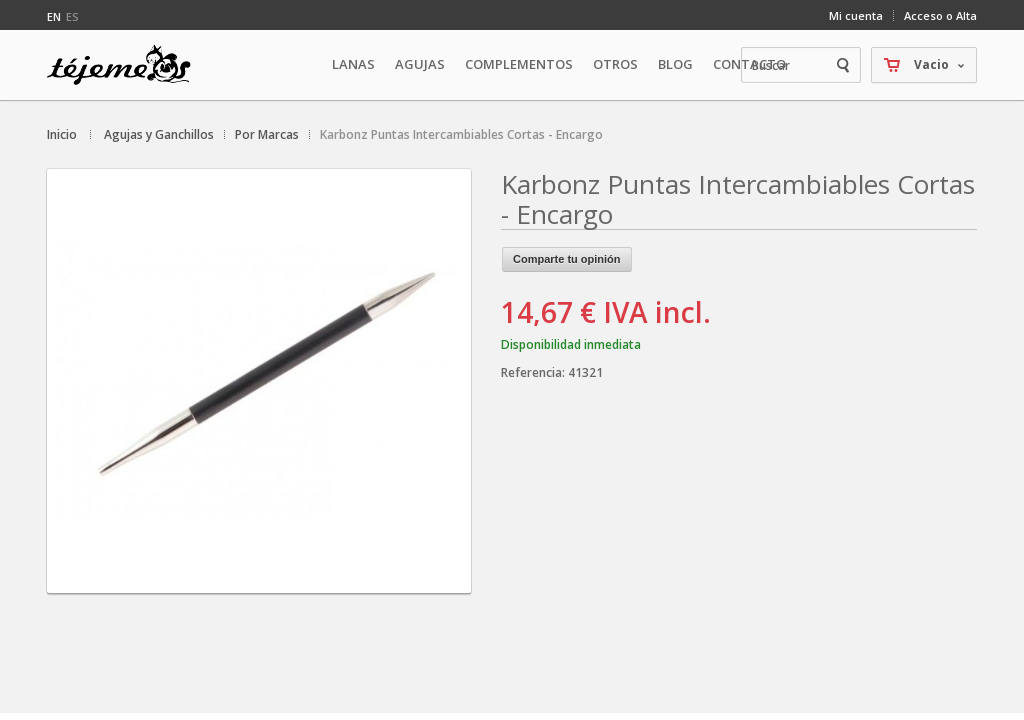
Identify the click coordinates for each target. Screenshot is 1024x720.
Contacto (749, 64)
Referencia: (534, 372)
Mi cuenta (856, 15)
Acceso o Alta (940, 15)
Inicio (62, 134)
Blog (675, 64)
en (54, 16)
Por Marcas (267, 134)
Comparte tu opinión (567, 259)
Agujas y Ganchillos (159, 134)
